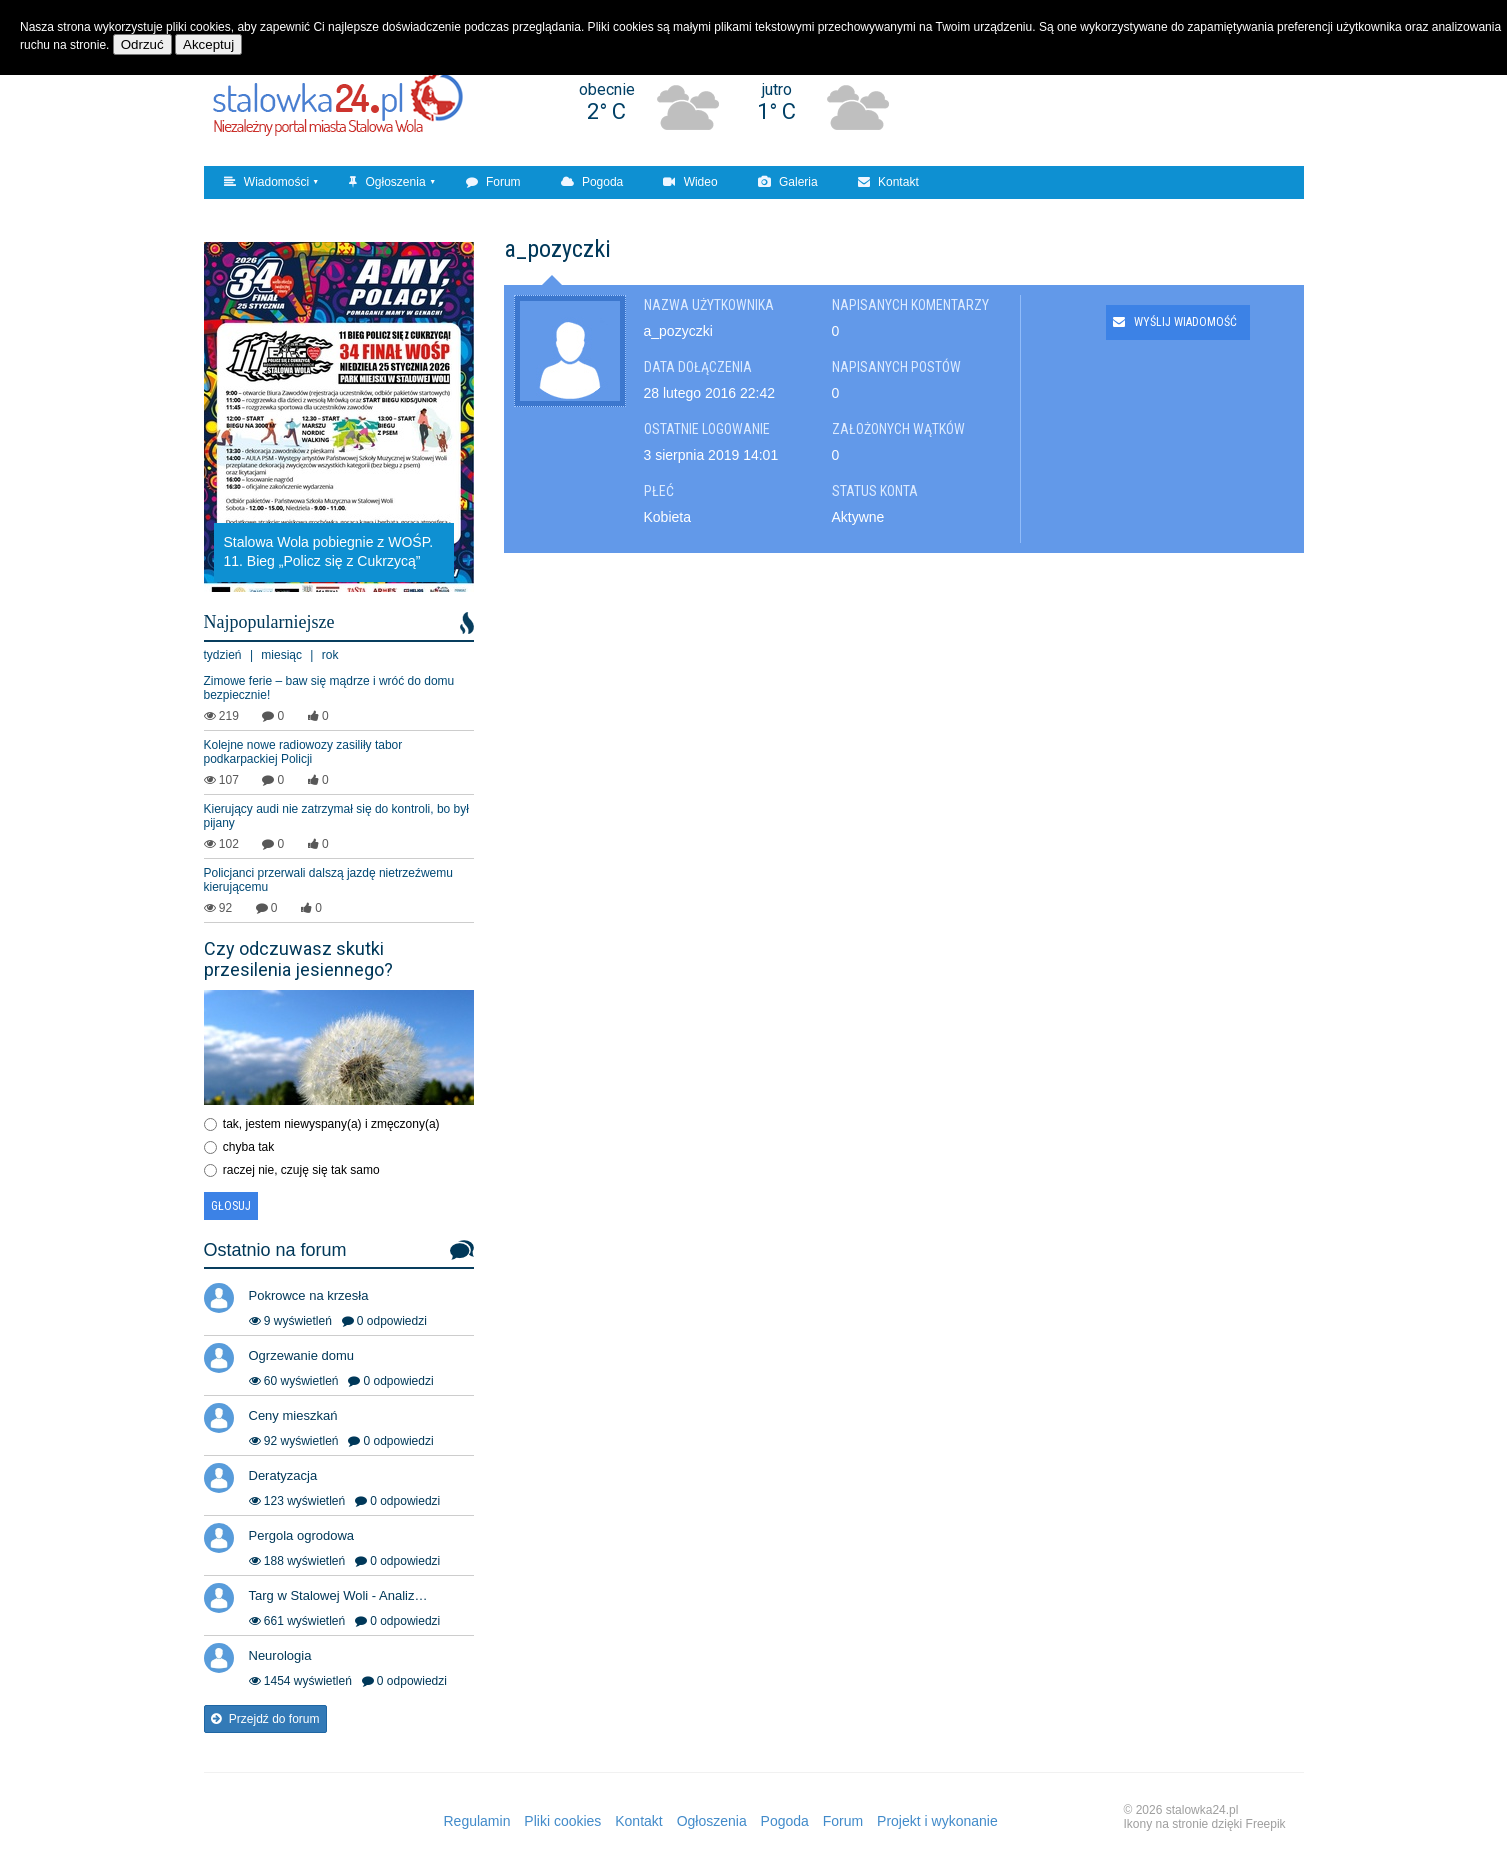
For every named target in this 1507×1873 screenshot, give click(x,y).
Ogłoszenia (387, 182)
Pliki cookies (562, 1821)
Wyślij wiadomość (1175, 322)
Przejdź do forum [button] (265, 1719)
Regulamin (477, 1821)
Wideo (690, 182)
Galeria (788, 182)
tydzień (223, 655)
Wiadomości (267, 182)
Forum (493, 182)
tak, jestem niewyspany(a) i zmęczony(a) (331, 1124)
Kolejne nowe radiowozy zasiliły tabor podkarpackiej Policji (303, 752)
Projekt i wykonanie (937, 1821)
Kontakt (888, 182)
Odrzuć (142, 44)
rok (330, 655)
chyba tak (248, 1147)
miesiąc (281, 655)
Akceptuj (208, 44)
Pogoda (592, 182)
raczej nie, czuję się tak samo (301, 1170)
